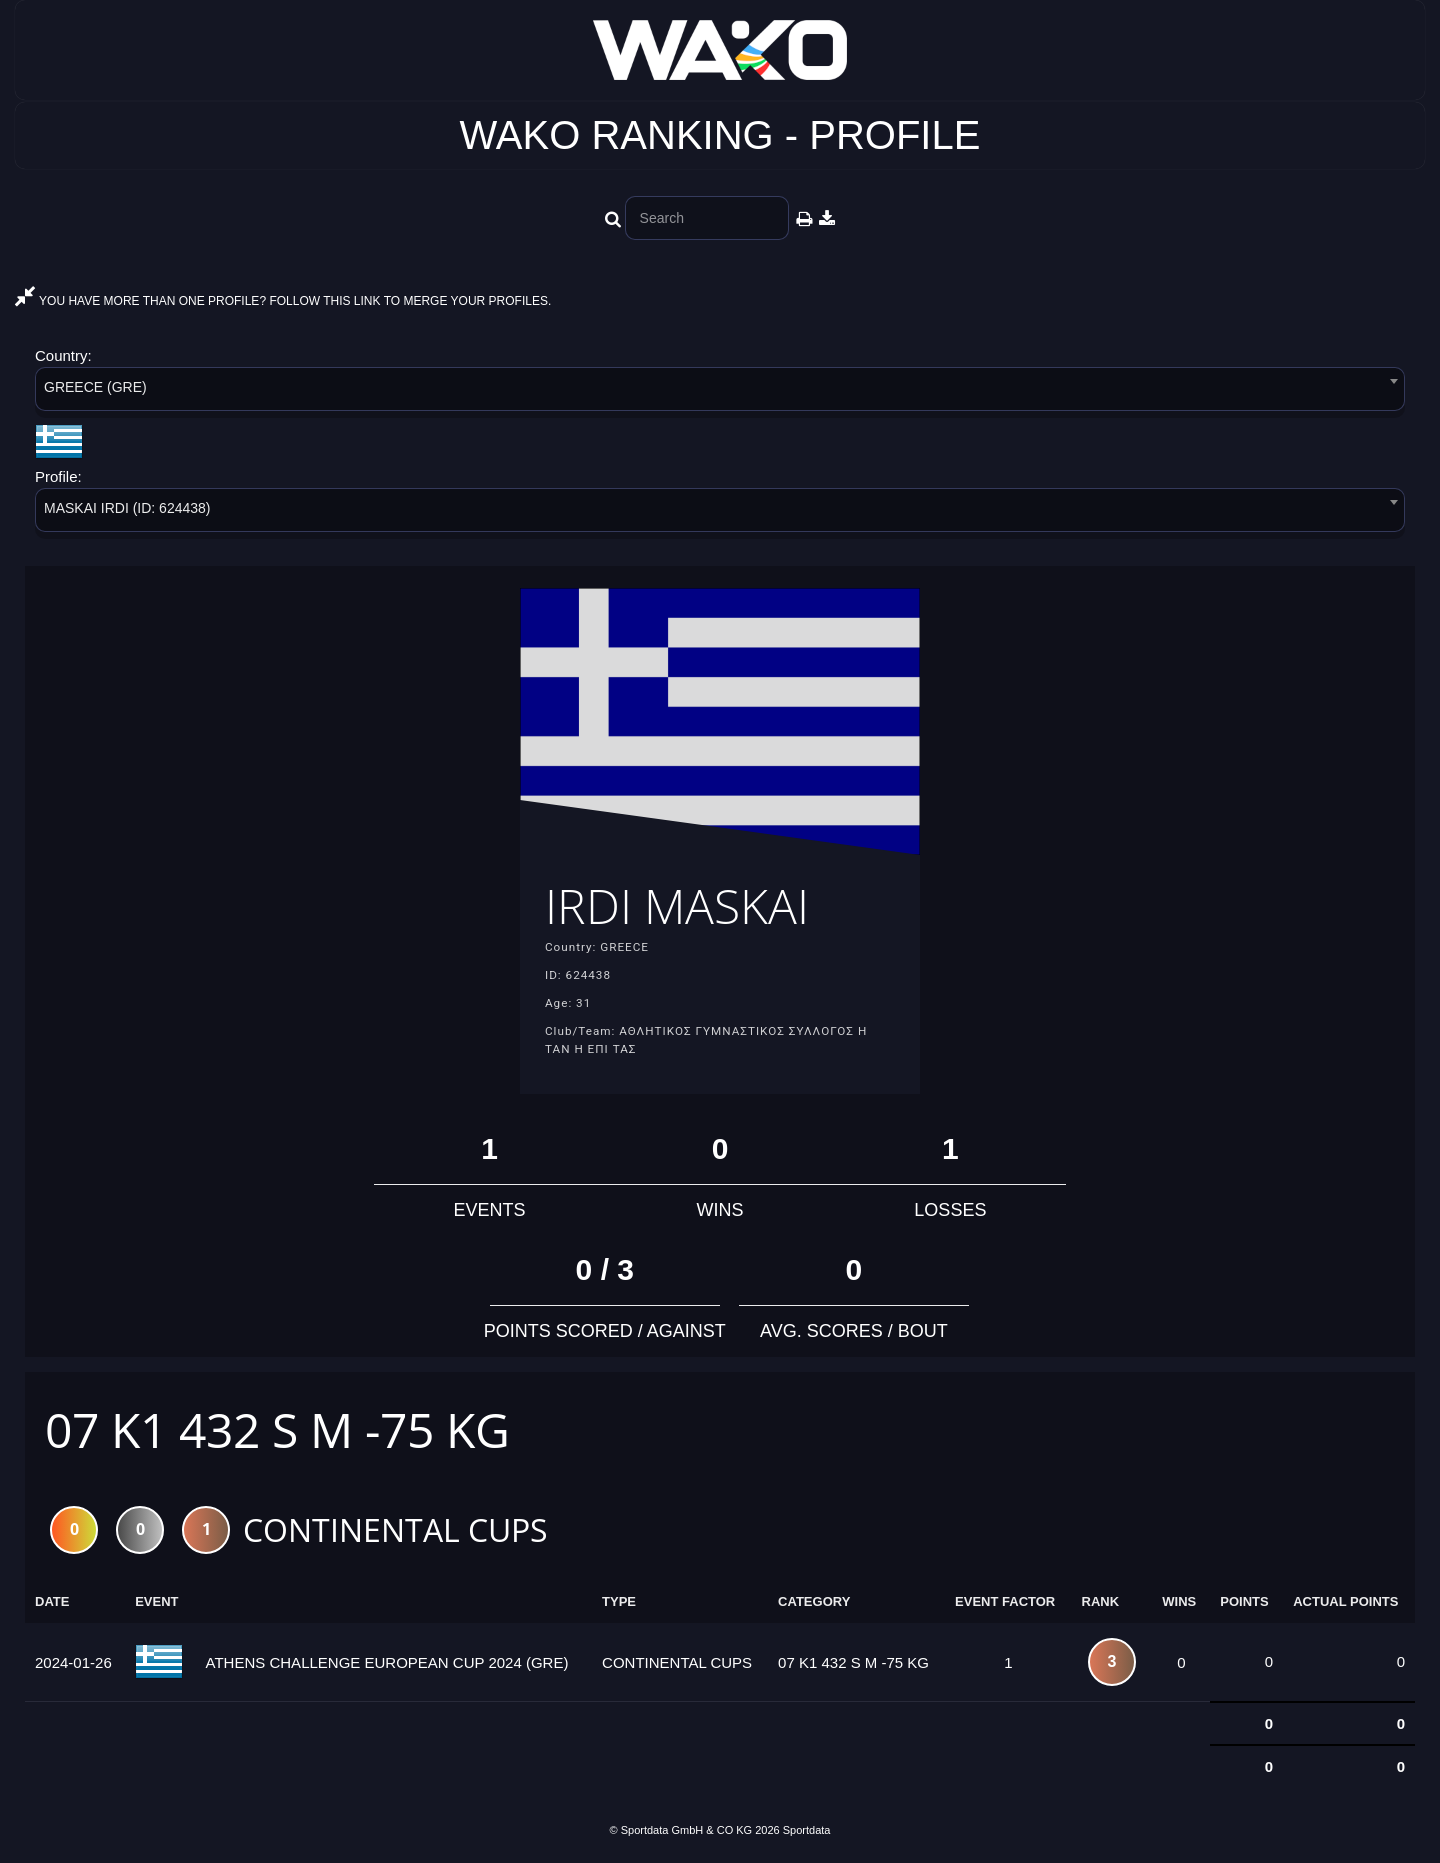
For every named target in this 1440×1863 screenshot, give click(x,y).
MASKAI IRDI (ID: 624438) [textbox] (127, 508)
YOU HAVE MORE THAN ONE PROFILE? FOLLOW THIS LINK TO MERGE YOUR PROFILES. (283, 301)
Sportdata (807, 1830)
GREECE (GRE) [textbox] (95, 387)
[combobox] (720, 392)
